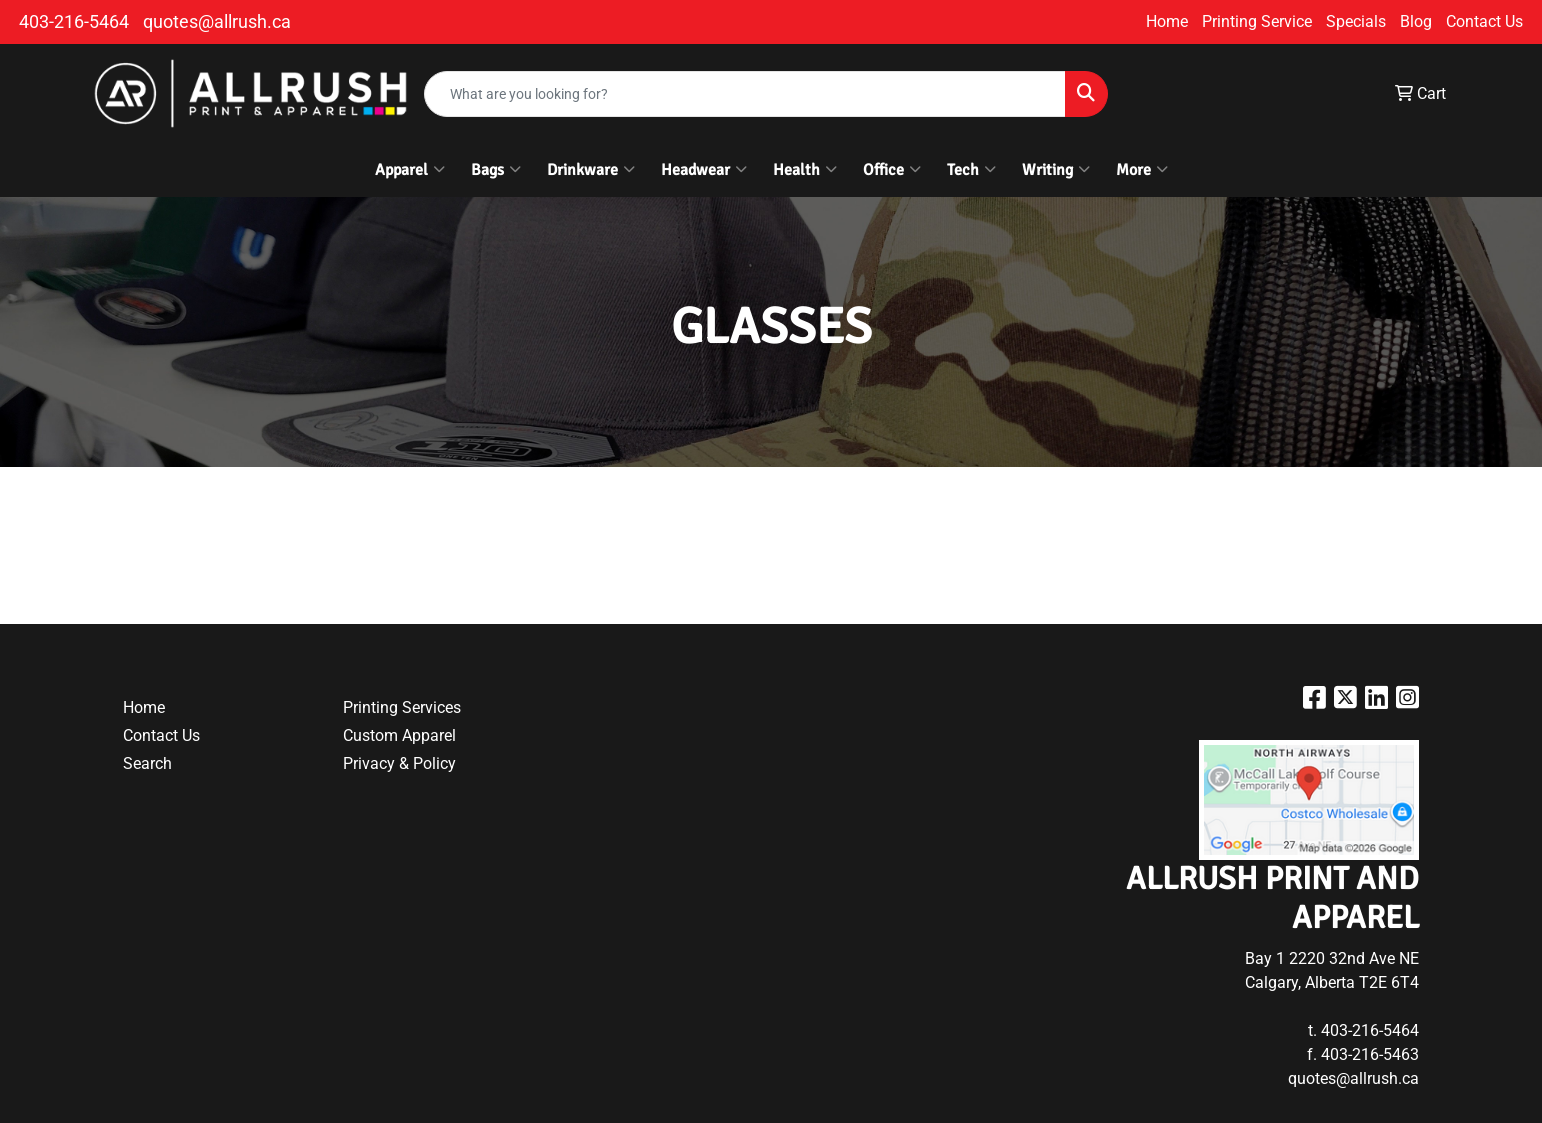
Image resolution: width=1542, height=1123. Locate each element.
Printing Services (402, 707)
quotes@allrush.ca (217, 21)
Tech (971, 170)
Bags (496, 170)
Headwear (704, 170)
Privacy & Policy (399, 763)
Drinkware (591, 170)
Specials (1356, 21)
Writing (1056, 170)
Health (805, 170)
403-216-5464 (74, 21)
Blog (1416, 21)
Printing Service (1257, 21)
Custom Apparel (399, 735)
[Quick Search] (745, 94)
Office (892, 170)
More (1142, 170)
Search (147, 763)
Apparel (410, 170)
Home (1167, 21)
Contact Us (1484, 21)
